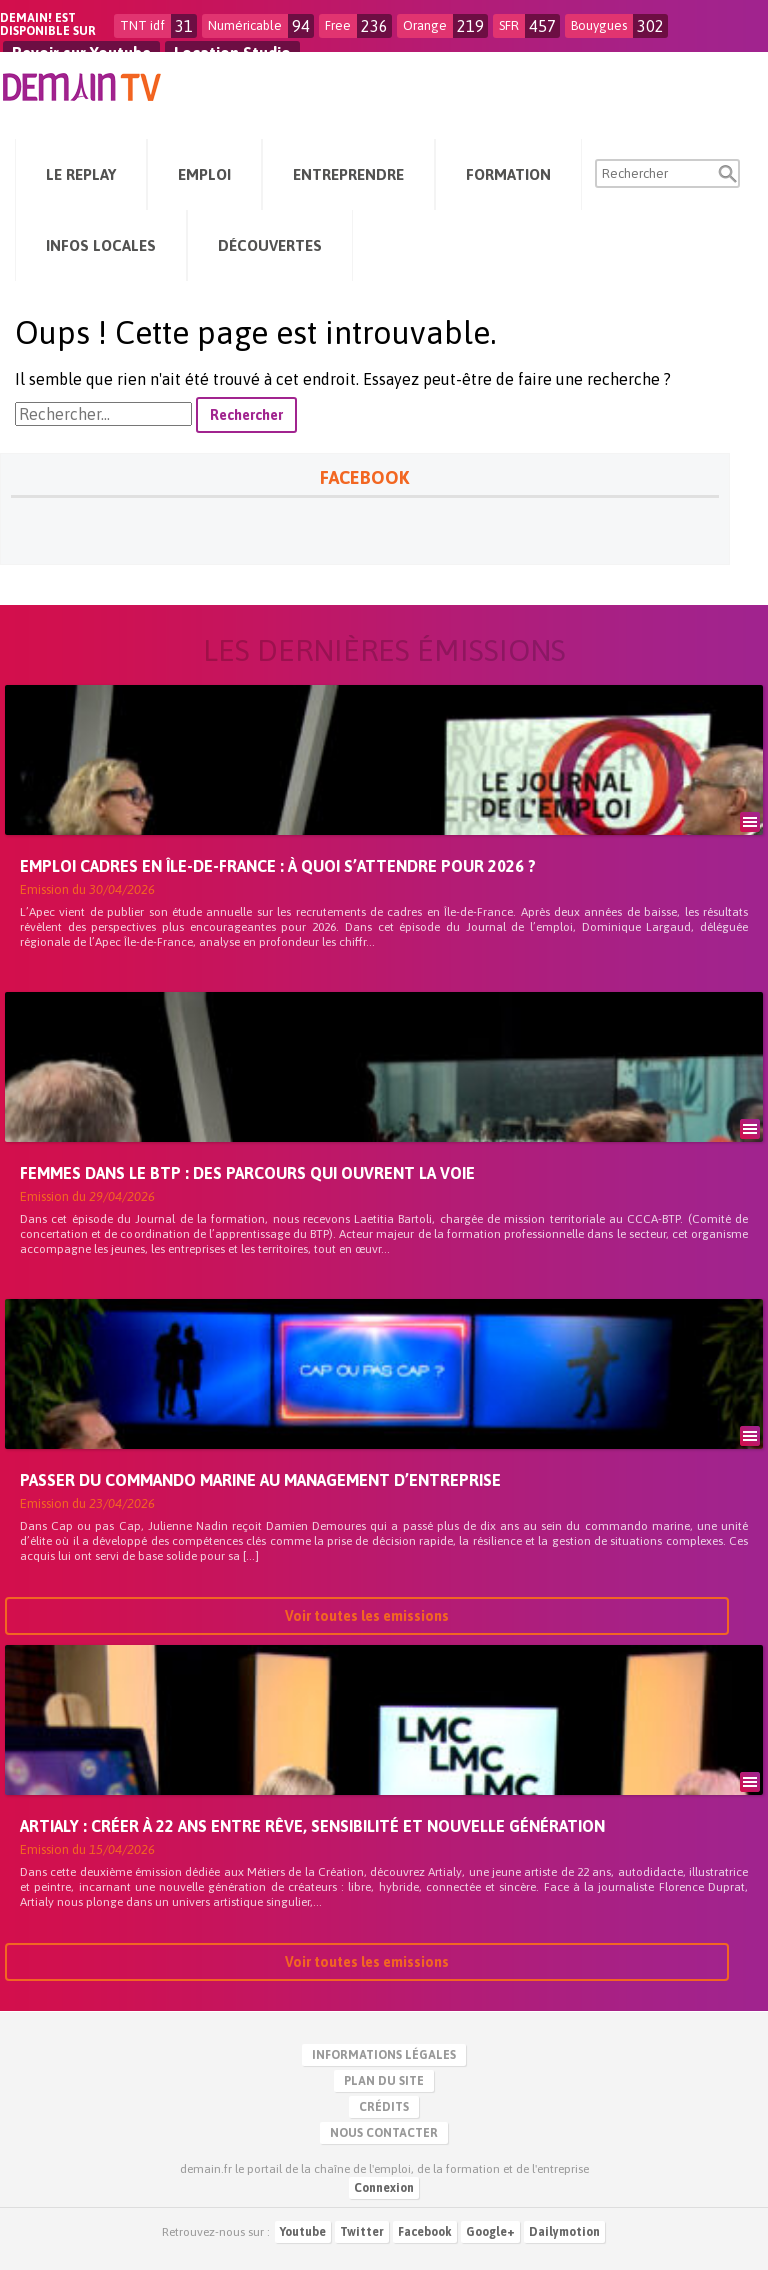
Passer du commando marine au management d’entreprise (260, 1480)
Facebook (425, 2232)
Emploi (204, 174)
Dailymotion (564, 2232)
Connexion (384, 2188)
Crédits (384, 2107)
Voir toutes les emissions (367, 1616)
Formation (508, 174)
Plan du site (384, 2081)
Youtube (303, 2232)
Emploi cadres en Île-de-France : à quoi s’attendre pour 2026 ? (278, 866)
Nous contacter (384, 2133)
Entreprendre (348, 174)
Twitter (362, 2232)
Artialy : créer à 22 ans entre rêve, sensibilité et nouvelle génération (312, 1826)
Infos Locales (101, 245)
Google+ (490, 2232)
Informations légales (384, 2055)
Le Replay (81, 174)
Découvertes (270, 245)
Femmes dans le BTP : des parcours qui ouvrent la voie (247, 1173)
